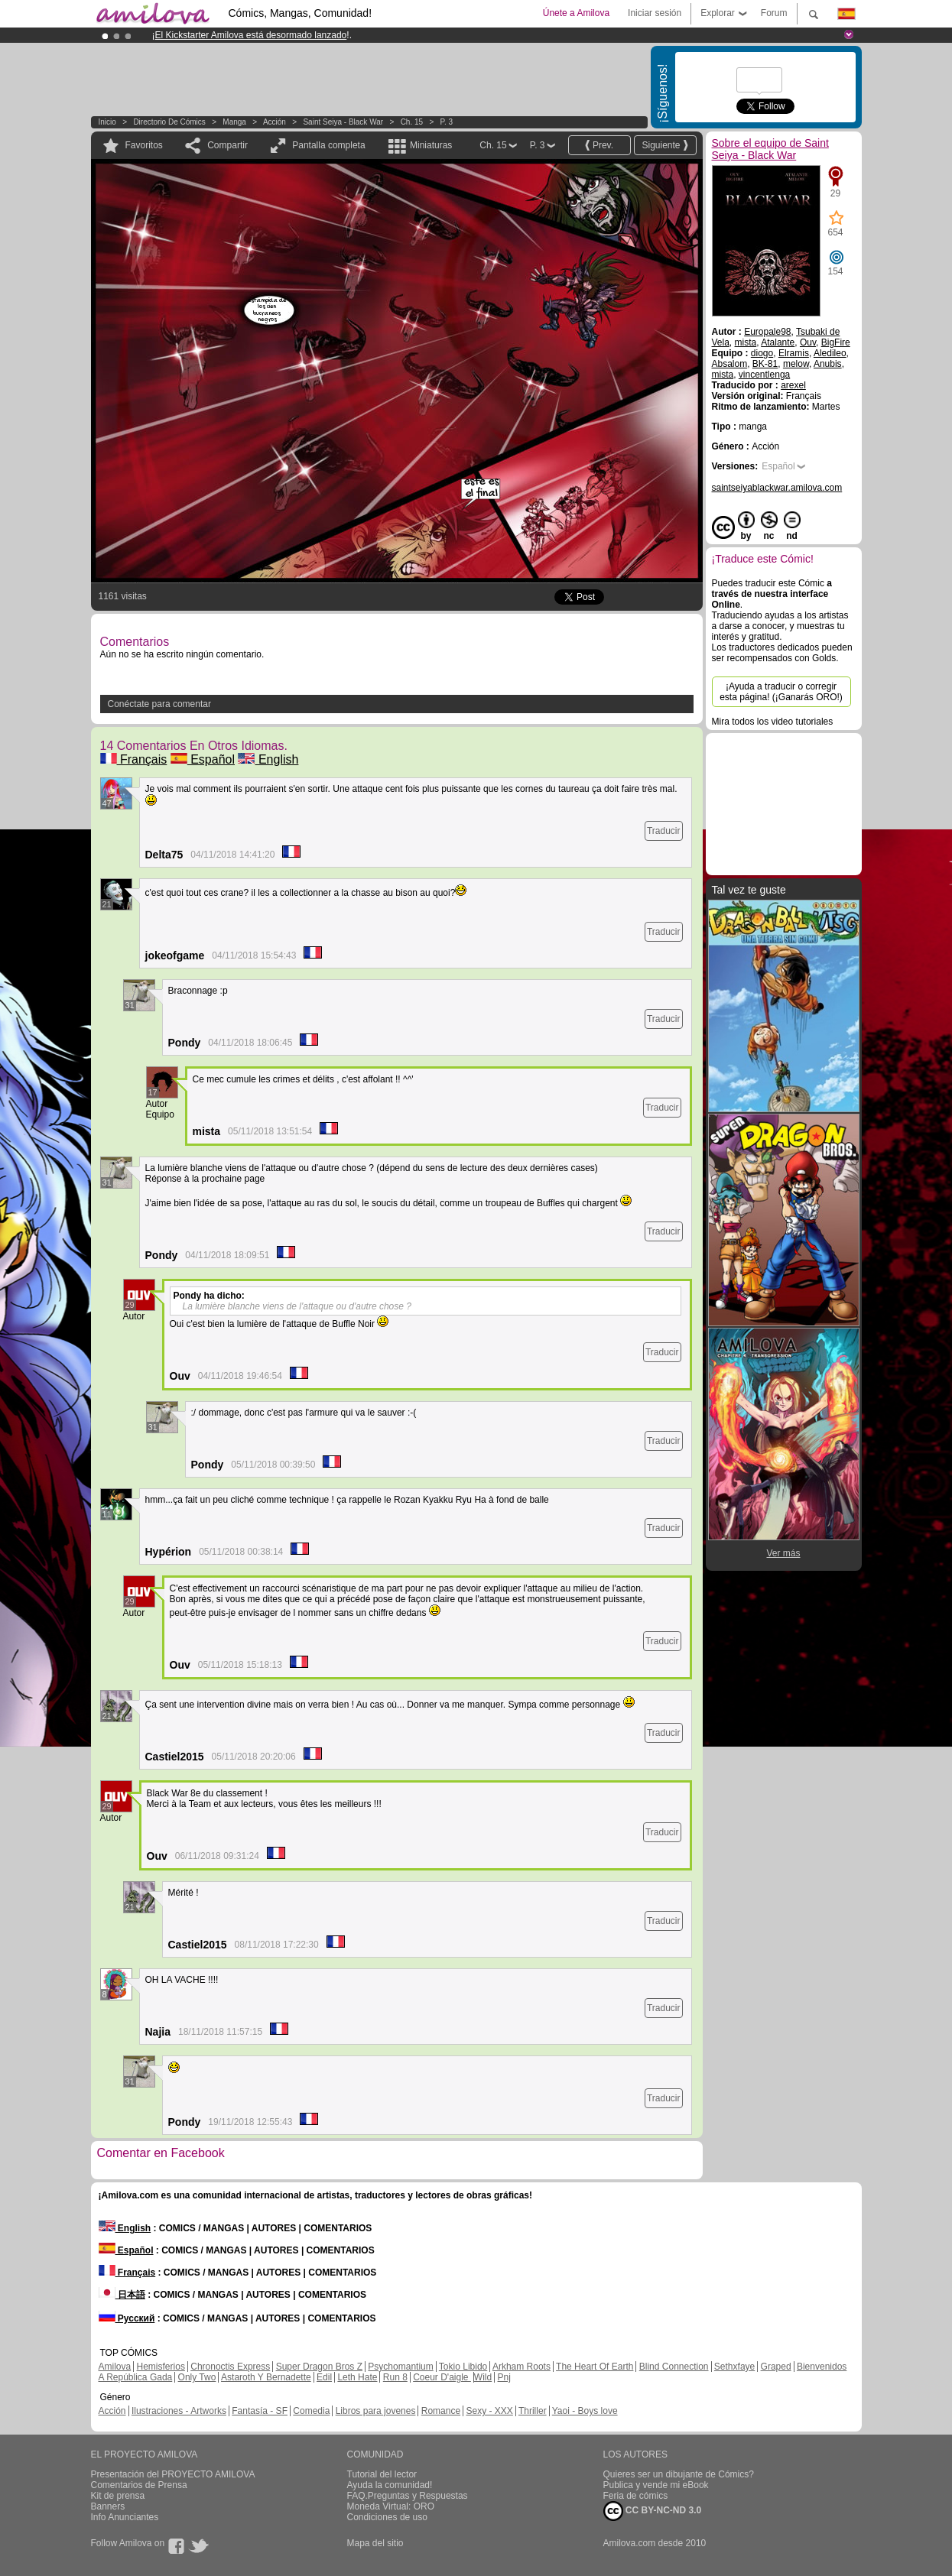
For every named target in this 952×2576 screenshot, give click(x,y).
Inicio (107, 122)
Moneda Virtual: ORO (391, 2506)
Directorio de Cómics (169, 122)
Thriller (532, 2411)
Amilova (115, 2366)
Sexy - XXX (489, 2411)
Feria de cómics (635, 2495)
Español (203, 759)
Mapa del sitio (375, 2543)
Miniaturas (431, 145)
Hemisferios (161, 2366)
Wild (483, 2377)
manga (234, 122)
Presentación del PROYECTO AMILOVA (173, 2474)
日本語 (122, 2294)
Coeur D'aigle (442, 2377)
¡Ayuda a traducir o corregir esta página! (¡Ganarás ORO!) (781, 691)
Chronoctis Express (230, 2366)
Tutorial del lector (382, 2474)
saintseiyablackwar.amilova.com (777, 487)
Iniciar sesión (654, 13)
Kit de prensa (118, 2495)
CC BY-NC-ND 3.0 (652, 2511)
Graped (776, 2366)
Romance (440, 2411)
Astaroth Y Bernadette (266, 2377)
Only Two (197, 2377)
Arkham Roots (521, 2366)
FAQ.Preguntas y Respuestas (407, 2495)
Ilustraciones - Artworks (179, 2411)
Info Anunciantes (125, 2517)
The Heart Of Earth (594, 2366)
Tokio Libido (463, 2366)
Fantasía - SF (260, 2411)
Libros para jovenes (376, 2411)
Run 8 (395, 2377)
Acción (274, 122)
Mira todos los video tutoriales (772, 721)
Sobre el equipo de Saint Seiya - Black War (770, 149)
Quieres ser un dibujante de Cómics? (678, 2474)
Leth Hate (357, 2377)
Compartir (227, 145)
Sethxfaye (734, 2366)
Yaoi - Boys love (585, 2411)
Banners (108, 2506)
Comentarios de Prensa (139, 2485)
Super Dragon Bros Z (319, 2366)
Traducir (664, 831)
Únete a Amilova (576, 13)
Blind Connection (674, 2366)
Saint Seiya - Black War (343, 122)
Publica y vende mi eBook (656, 2485)
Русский (127, 2318)
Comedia (311, 2411)
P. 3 (446, 122)
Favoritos (144, 145)
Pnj (504, 2377)
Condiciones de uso (387, 2517)
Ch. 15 (412, 122)
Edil (324, 2377)
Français (133, 759)
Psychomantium (400, 2366)
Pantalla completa (328, 145)
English (268, 759)
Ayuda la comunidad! (390, 2485)
